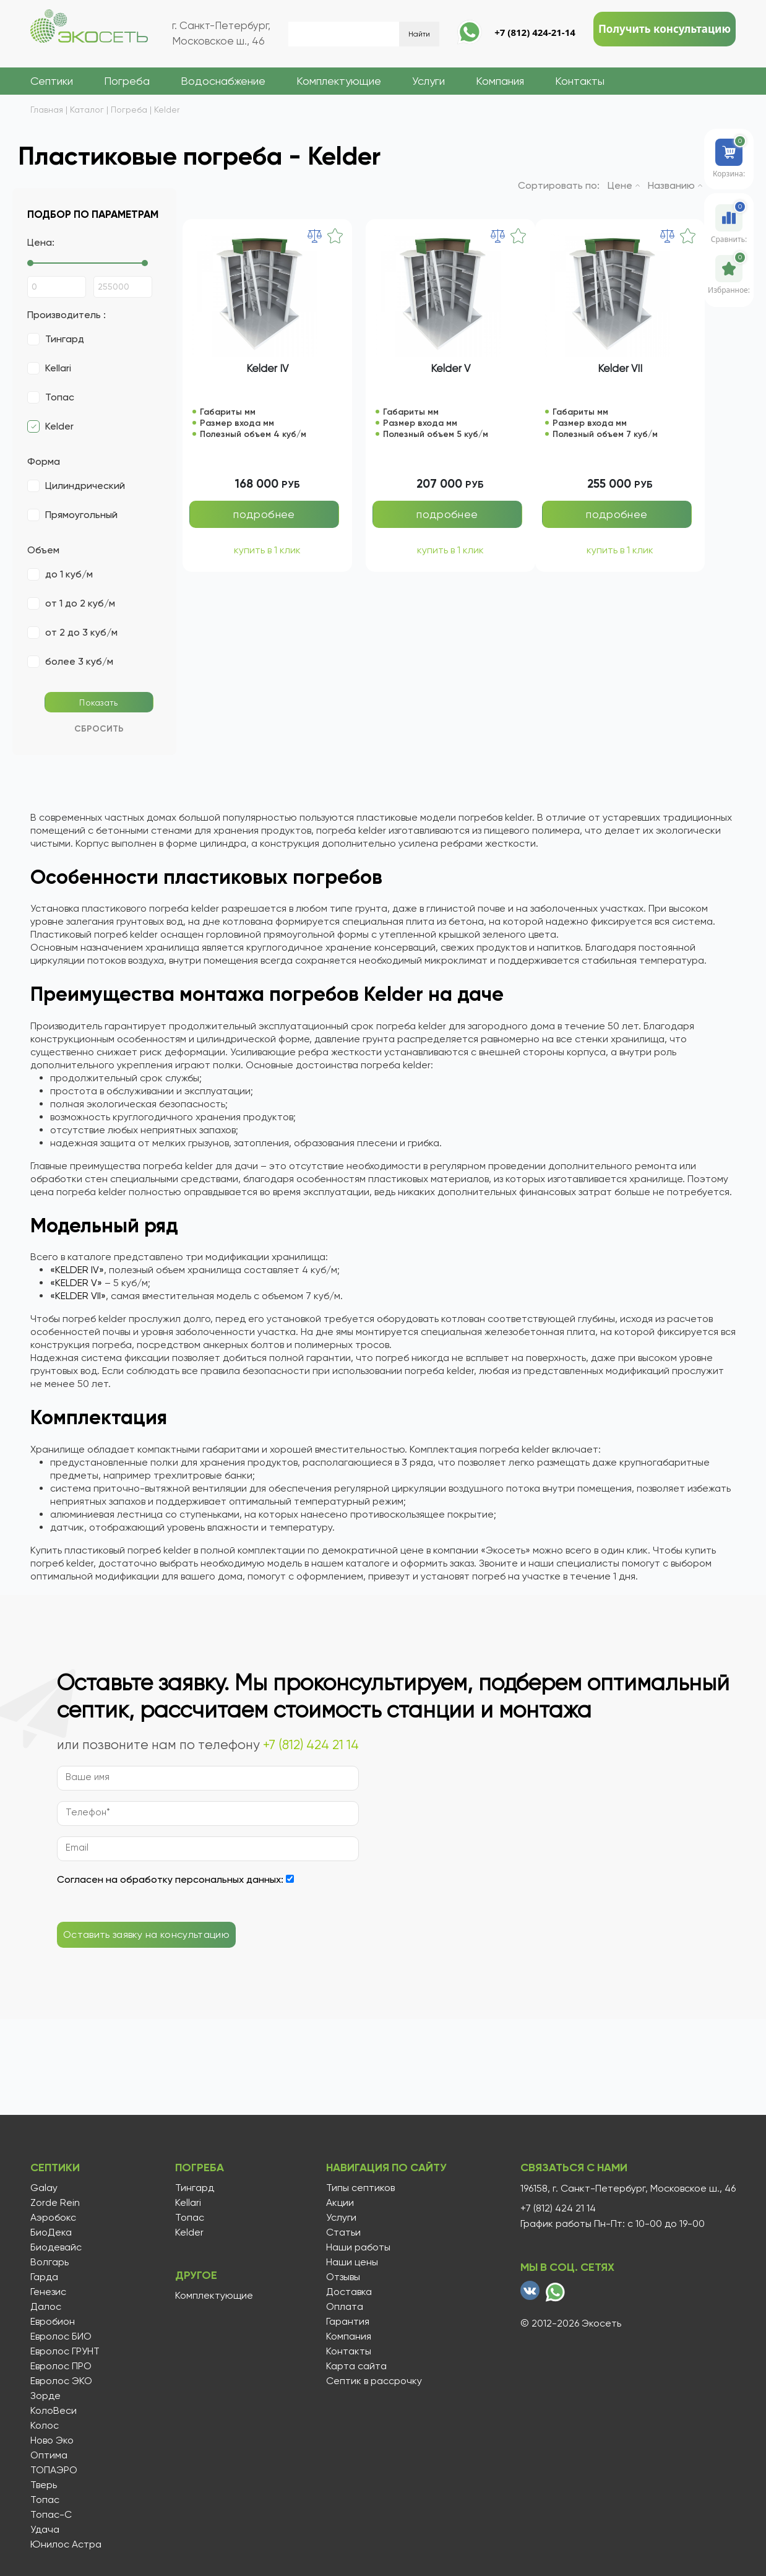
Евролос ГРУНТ (65, 2351)
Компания (500, 80)
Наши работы (357, 2247)
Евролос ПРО (61, 2366)
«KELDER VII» (78, 1296)
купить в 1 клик (267, 550)
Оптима (48, 2455)
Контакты (580, 80)
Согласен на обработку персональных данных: (170, 1879)
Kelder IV (267, 368)
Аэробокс (53, 2218)
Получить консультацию (664, 29)
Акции (339, 2203)
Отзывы (342, 2277)
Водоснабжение (223, 80)
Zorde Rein (55, 2203)
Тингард (193, 2188)
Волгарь (49, 2262)
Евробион (52, 2322)
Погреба (127, 80)
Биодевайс (56, 2247)
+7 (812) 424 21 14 (311, 1744)
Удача (44, 2530)
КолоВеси (53, 2411)
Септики (51, 80)
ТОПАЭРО (53, 2470)
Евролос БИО (61, 2336)
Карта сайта (355, 2366)
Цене (624, 185)
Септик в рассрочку (373, 2381)
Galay (44, 2188)
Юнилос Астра (65, 2544)
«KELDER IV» (77, 1270)
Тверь (43, 2485)
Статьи (342, 2232)
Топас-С (51, 2515)
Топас (44, 2500)
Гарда (44, 2277)
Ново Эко (52, 2440)
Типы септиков (359, 2188)
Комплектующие (338, 80)
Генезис (48, 2292)
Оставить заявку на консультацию (146, 1935)
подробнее (264, 514)
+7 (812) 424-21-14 (534, 32)
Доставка (348, 2292)
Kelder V (450, 368)
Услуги (428, 80)
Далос (45, 2307)
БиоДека (51, 2232)
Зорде (45, 2396)
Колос (44, 2426)
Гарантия (346, 2322)
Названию (675, 185)
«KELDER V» (76, 1283)
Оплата (343, 2307)
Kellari (187, 2203)
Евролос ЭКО (61, 2381)
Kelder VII (620, 368)
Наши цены (351, 2262)
